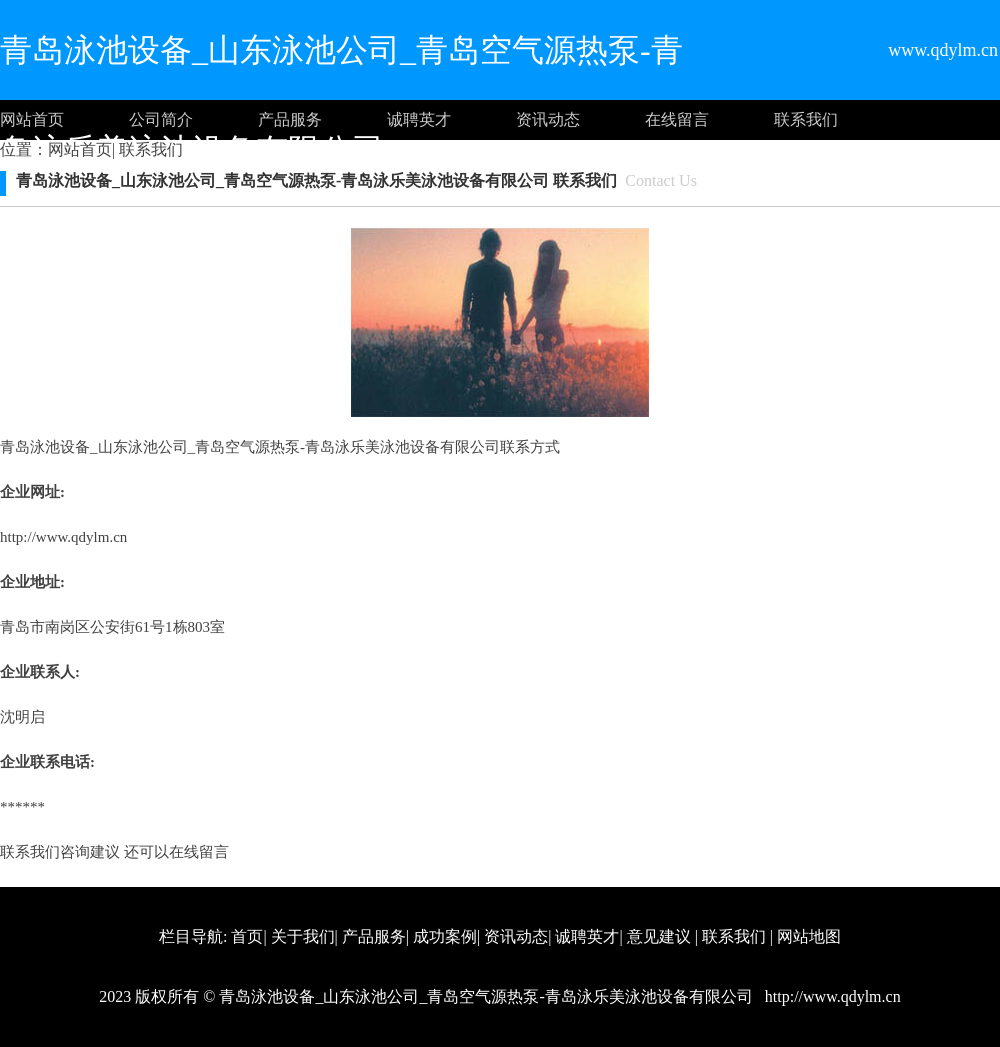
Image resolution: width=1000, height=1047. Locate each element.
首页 (247, 936)
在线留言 (677, 119)
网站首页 (32, 119)
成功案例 (445, 936)
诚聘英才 (419, 119)
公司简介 (161, 119)
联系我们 (806, 119)
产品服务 (290, 119)
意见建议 (659, 936)
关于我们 (303, 936)
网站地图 (809, 936)
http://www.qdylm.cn (63, 537)
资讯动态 (548, 119)
